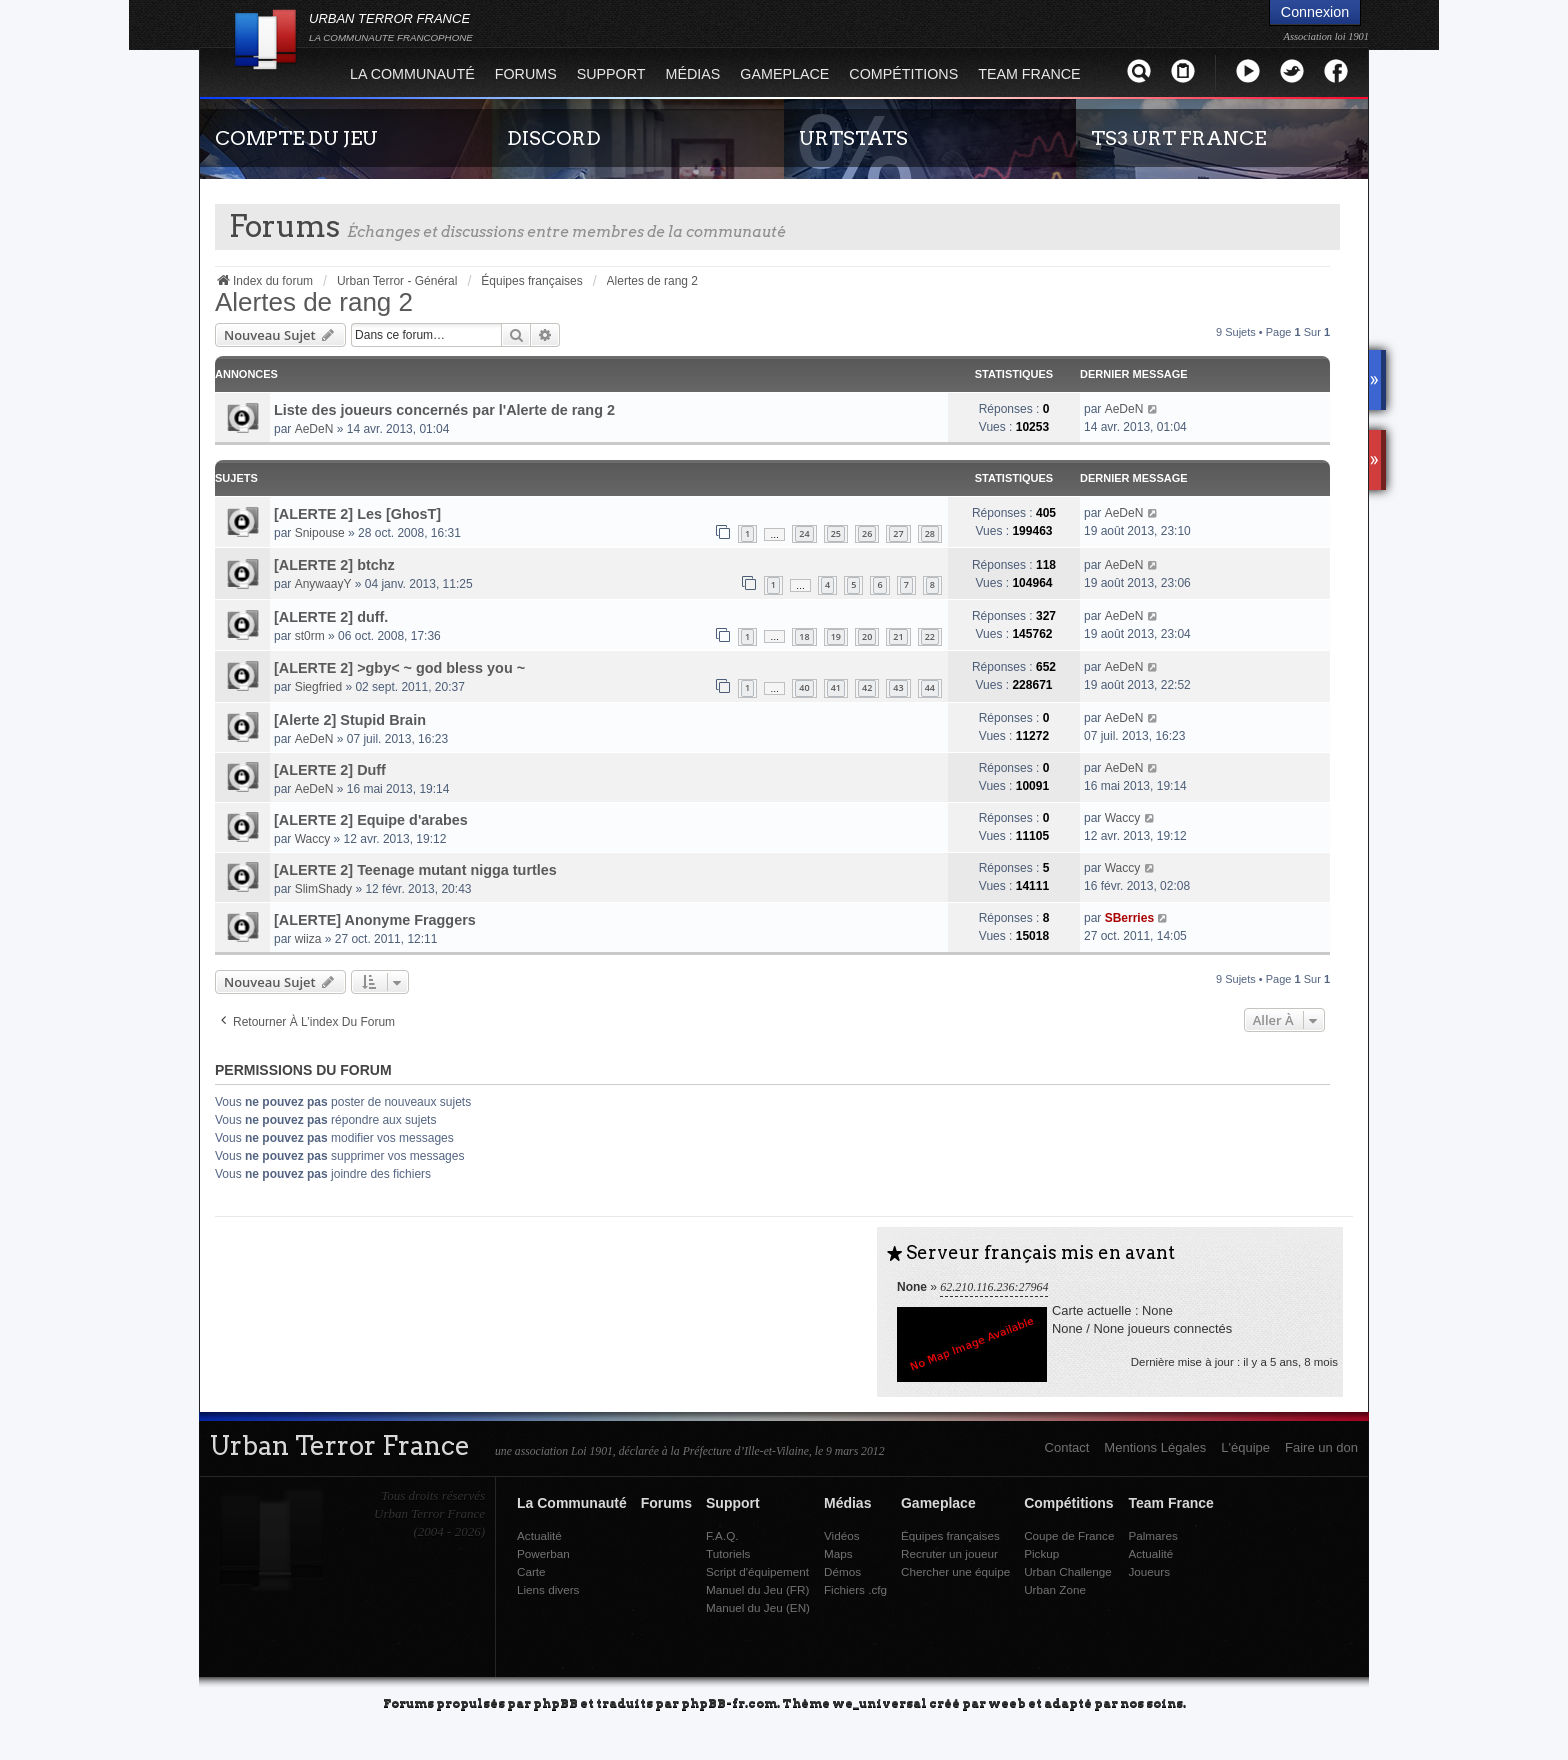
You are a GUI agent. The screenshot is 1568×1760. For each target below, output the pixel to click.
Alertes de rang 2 (314, 302)
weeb (1007, 1702)
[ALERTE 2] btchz (334, 565)
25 (836, 533)
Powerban (543, 1553)
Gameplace (784, 74)
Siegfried (318, 687)
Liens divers (548, 1589)
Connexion (1315, 12)
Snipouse (320, 533)
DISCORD (554, 138)
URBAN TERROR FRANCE (391, 27)
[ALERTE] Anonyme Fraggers (375, 920)
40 (804, 687)
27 (898, 533)
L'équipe (1245, 1447)
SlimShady (323, 889)
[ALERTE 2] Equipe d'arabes (371, 820)
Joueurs (1149, 1571)
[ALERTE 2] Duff (330, 770)
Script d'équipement (757, 1571)
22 (930, 636)
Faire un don (1321, 1447)
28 (930, 533)
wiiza (308, 939)
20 (867, 636)
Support (611, 74)
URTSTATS (853, 138)
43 (898, 687)
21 (898, 636)
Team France (1029, 74)
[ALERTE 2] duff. (331, 617)
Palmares (1152, 1535)
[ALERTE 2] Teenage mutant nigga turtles (415, 870)
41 (836, 687)
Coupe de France (1069, 1535)
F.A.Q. (722, 1535)
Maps (838, 1553)
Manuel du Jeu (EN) (758, 1607)
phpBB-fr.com (729, 1702)
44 (930, 687)
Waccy (313, 839)
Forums (526, 74)
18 (804, 636)
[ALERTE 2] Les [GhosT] (357, 514)
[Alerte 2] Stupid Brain (350, 720)
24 (804, 533)
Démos (842, 1571)
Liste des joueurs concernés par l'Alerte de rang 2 (444, 410)
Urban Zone (1055, 1589)
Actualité (539, 1535)
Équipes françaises (950, 1535)
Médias (693, 74)
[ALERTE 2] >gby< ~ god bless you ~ (399, 668)
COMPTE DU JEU (296, 138)
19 (836, 636)
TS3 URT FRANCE (1178, 138)
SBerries (1129, 918)
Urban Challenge (1068, 1571)
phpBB (555, 1702)
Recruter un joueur (949, 1553)
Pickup (1041, 1553)
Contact (1067, 1447)
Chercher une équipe (955, 1571)
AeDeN (314, 429)
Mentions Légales (1155, 1447)
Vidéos (842, 1535)
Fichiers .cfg (855, 1589)
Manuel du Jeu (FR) (757, 1589)
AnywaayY (323, 584)
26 (867, 533)
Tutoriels (728, 1553)
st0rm (310, 636)
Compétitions (903, 74)
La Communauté (412, 74)
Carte (531, 1571)
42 (867, 687)
